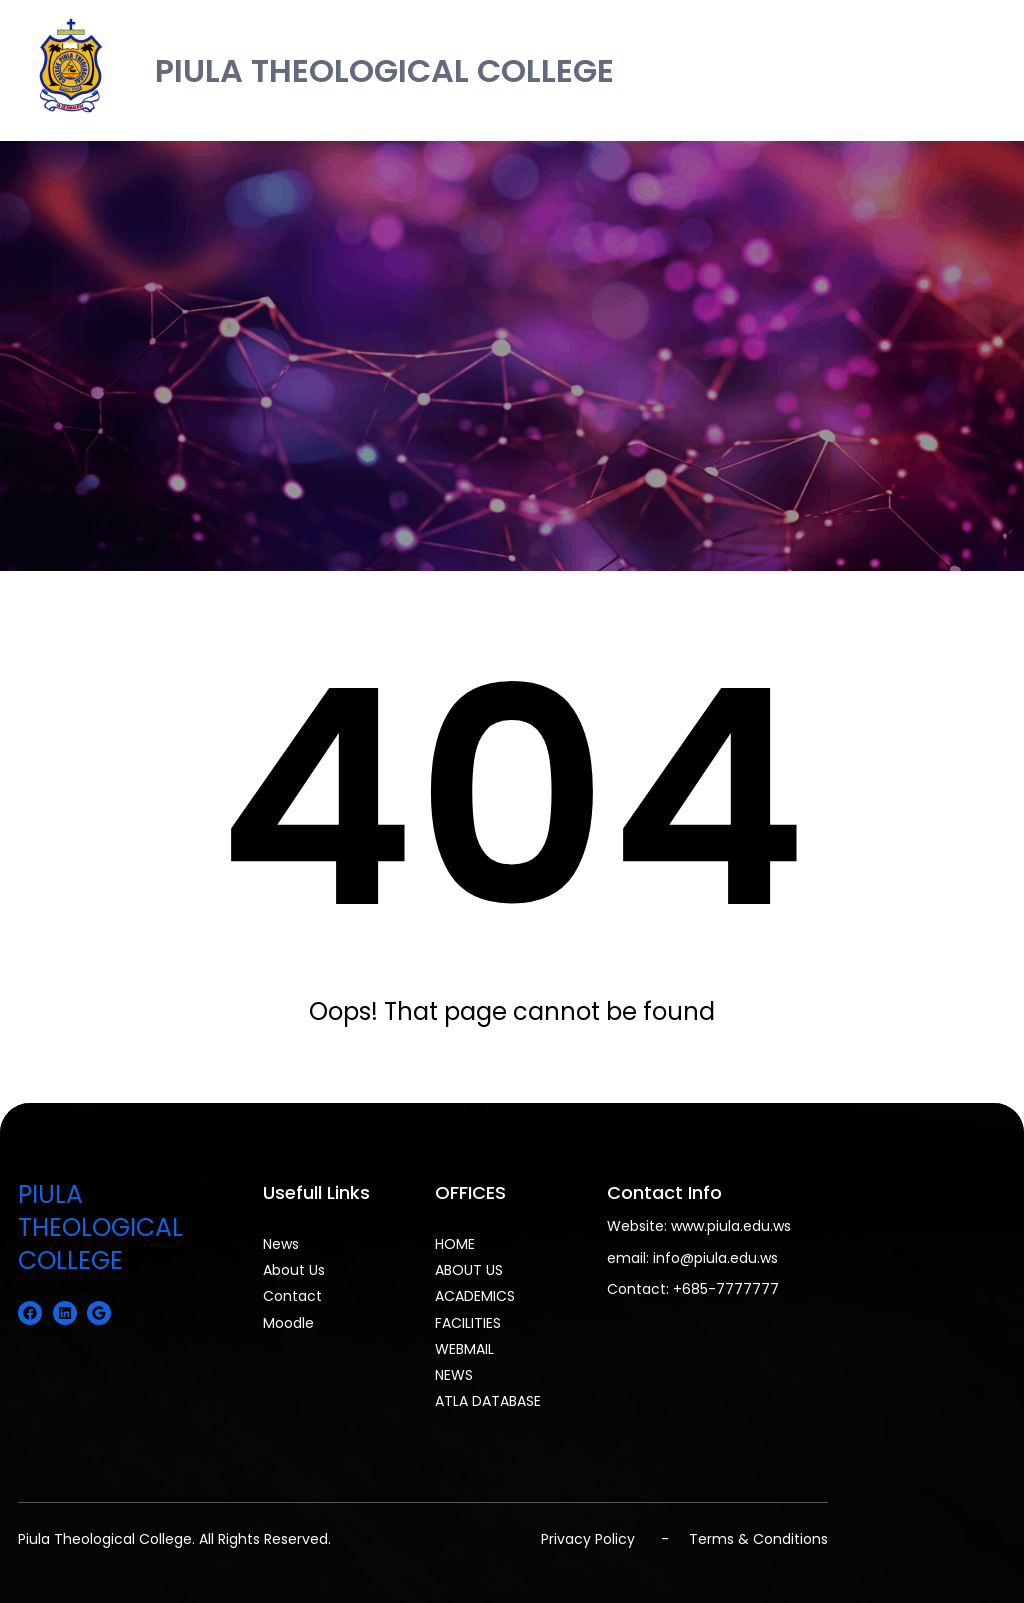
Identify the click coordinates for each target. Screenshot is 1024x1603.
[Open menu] (992, 71)
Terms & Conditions (758, 1539)
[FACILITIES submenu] (509, 1321)
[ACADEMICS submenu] (523, 1294)
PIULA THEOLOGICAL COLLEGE (384, 70)
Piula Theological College (105, 1539)
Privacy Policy (588, 1539)
